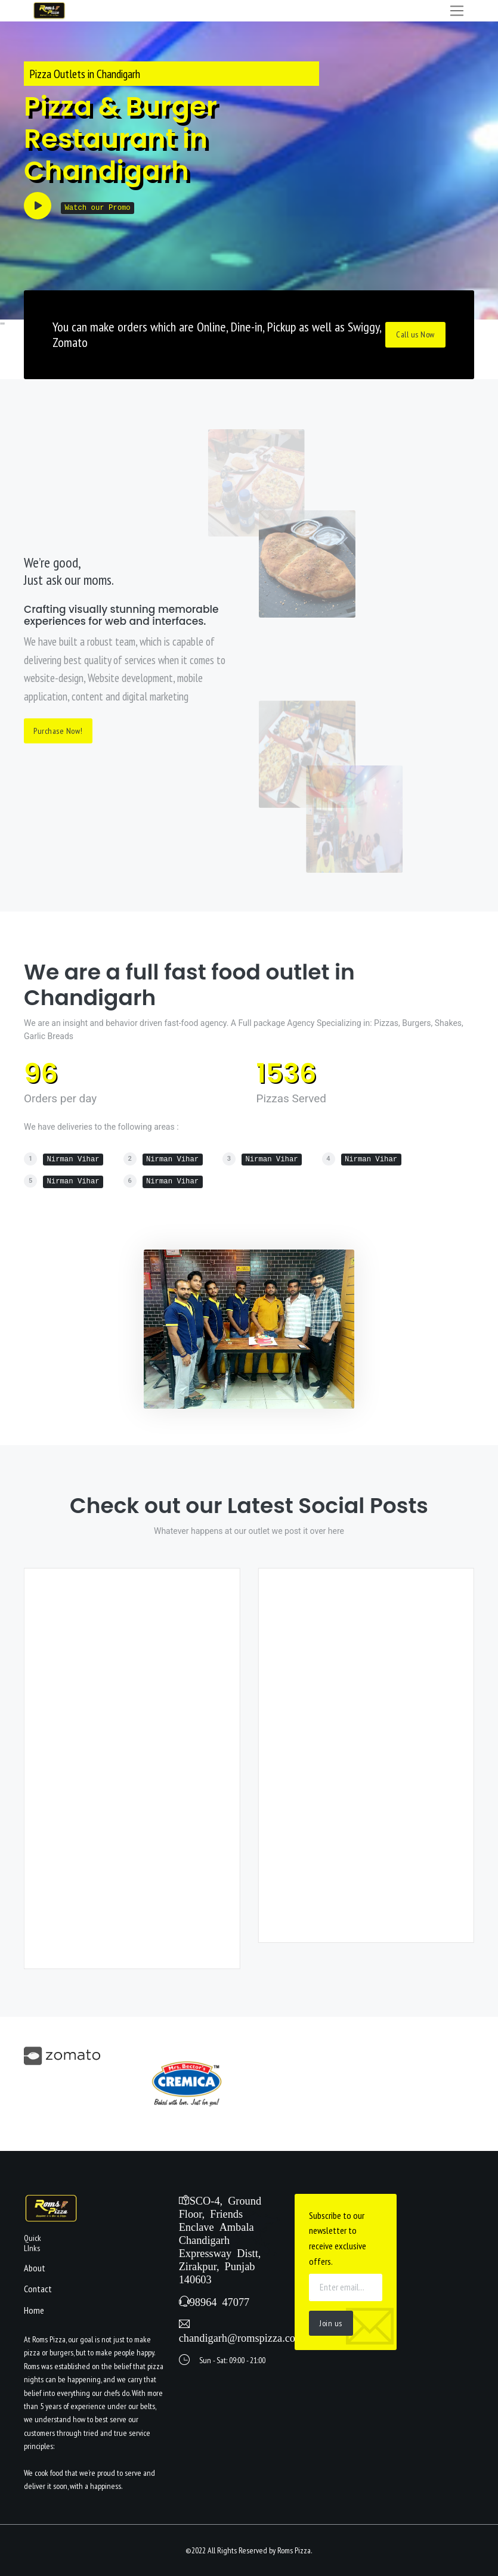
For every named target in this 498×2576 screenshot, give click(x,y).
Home (34, 2310)
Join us (331, 2323)
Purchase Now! (58, 731)
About (34, 2268)
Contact (38, 2289)
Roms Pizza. (294, 2550)
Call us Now (415, 334)
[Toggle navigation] (456, 10)
